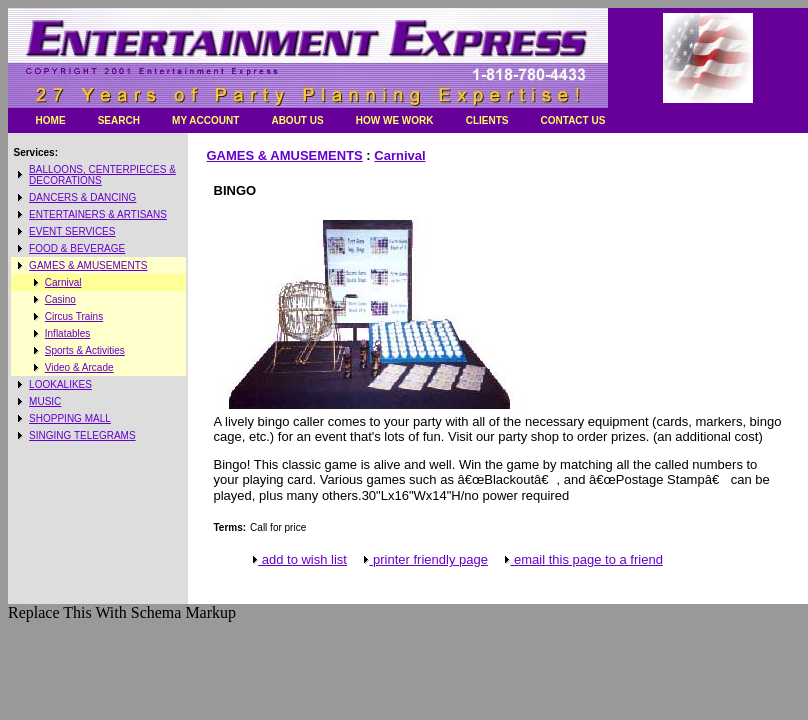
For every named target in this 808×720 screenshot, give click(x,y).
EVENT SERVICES (72, 231)
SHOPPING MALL (70, 418)
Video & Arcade (79, 367)
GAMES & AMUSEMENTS (88, 265)
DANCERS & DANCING (82, 197)
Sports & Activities (85, 350)
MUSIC (45, 401)
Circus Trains (74, 316)
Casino (60, 299)
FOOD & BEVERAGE (77, 248)
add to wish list (298, 559)
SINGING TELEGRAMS (82, 435)
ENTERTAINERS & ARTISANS (98, 214)
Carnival (63, 282)
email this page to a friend (582, 559)
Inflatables (68, 333)
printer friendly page (424, 559)
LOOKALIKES (60, 384)
